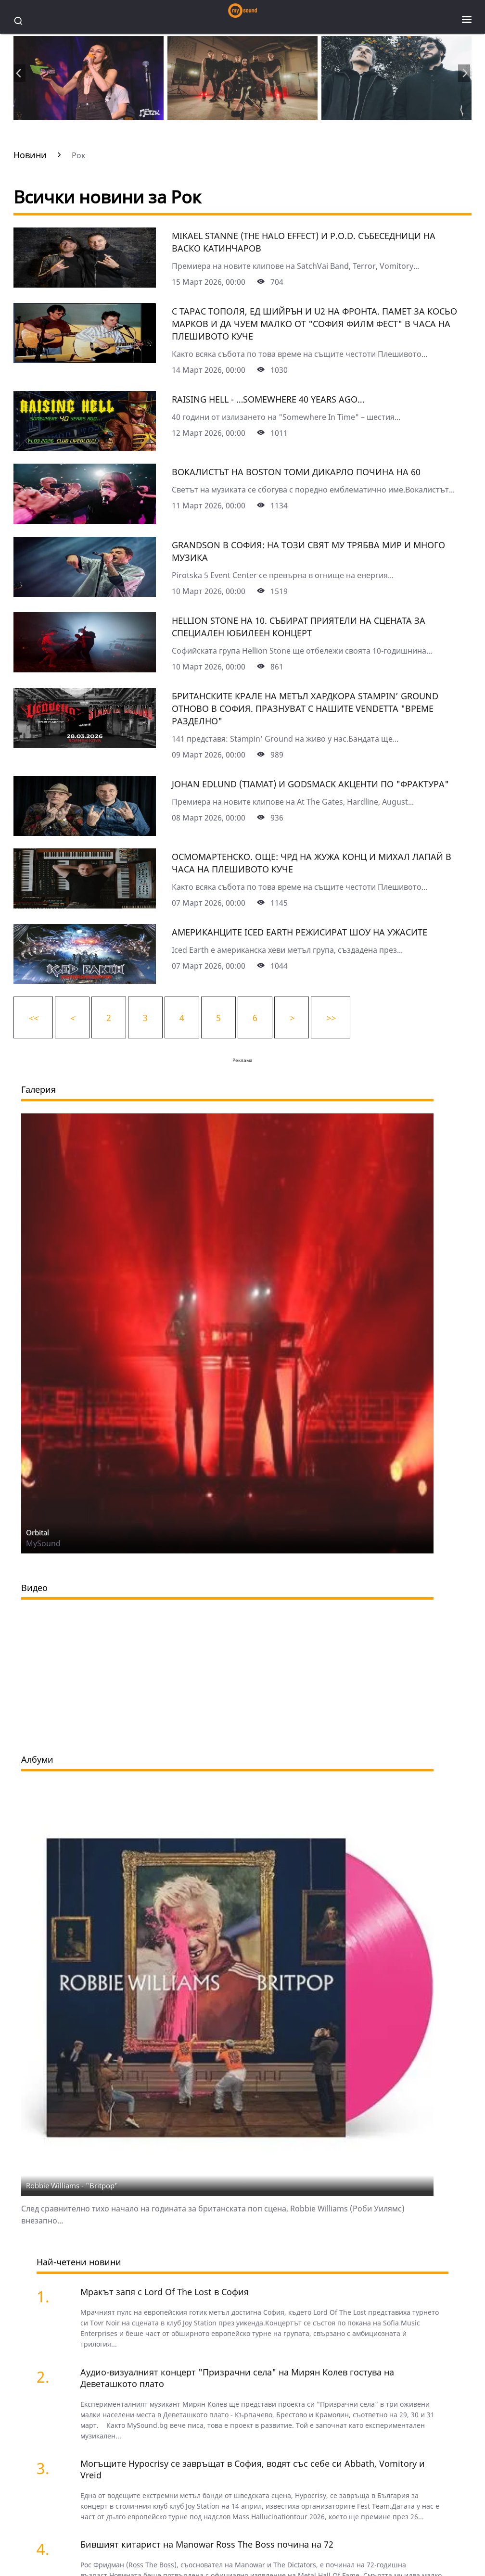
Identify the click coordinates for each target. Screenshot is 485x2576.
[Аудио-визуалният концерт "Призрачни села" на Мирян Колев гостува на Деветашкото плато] (52, 2376)
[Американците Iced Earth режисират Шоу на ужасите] (84, 980)
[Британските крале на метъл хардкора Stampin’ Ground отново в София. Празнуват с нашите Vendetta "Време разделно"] (84, 744)
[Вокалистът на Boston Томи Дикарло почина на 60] (84, 521)
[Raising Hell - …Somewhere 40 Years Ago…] (84, 448)
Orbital (37, 1532)
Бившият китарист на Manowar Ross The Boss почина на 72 (206, 2544)
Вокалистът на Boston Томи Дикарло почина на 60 (296, 472)
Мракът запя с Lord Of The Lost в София (164, 2292)
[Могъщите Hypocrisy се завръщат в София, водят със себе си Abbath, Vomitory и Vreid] (52, 2468)
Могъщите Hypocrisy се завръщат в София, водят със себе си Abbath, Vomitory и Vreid (252, 2469)
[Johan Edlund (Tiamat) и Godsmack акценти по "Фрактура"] (84, 832)
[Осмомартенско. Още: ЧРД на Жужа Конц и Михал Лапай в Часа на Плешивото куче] (84, 905)
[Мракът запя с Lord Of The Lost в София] (52, 2296)
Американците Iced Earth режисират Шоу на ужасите (299, 932)
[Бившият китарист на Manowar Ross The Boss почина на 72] (52, 2548)
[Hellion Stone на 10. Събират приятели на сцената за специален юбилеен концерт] (84, 669)
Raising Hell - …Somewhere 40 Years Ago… (268, 399)
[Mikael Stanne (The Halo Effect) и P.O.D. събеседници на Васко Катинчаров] (84, 284)
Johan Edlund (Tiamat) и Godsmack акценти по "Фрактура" (310, 784)
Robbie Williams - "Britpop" (72, 2185)
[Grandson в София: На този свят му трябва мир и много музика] (84, 593)
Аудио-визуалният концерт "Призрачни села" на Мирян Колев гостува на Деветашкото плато (237, 2377)
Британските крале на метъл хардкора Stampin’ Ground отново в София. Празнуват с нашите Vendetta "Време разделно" (305, 708)
